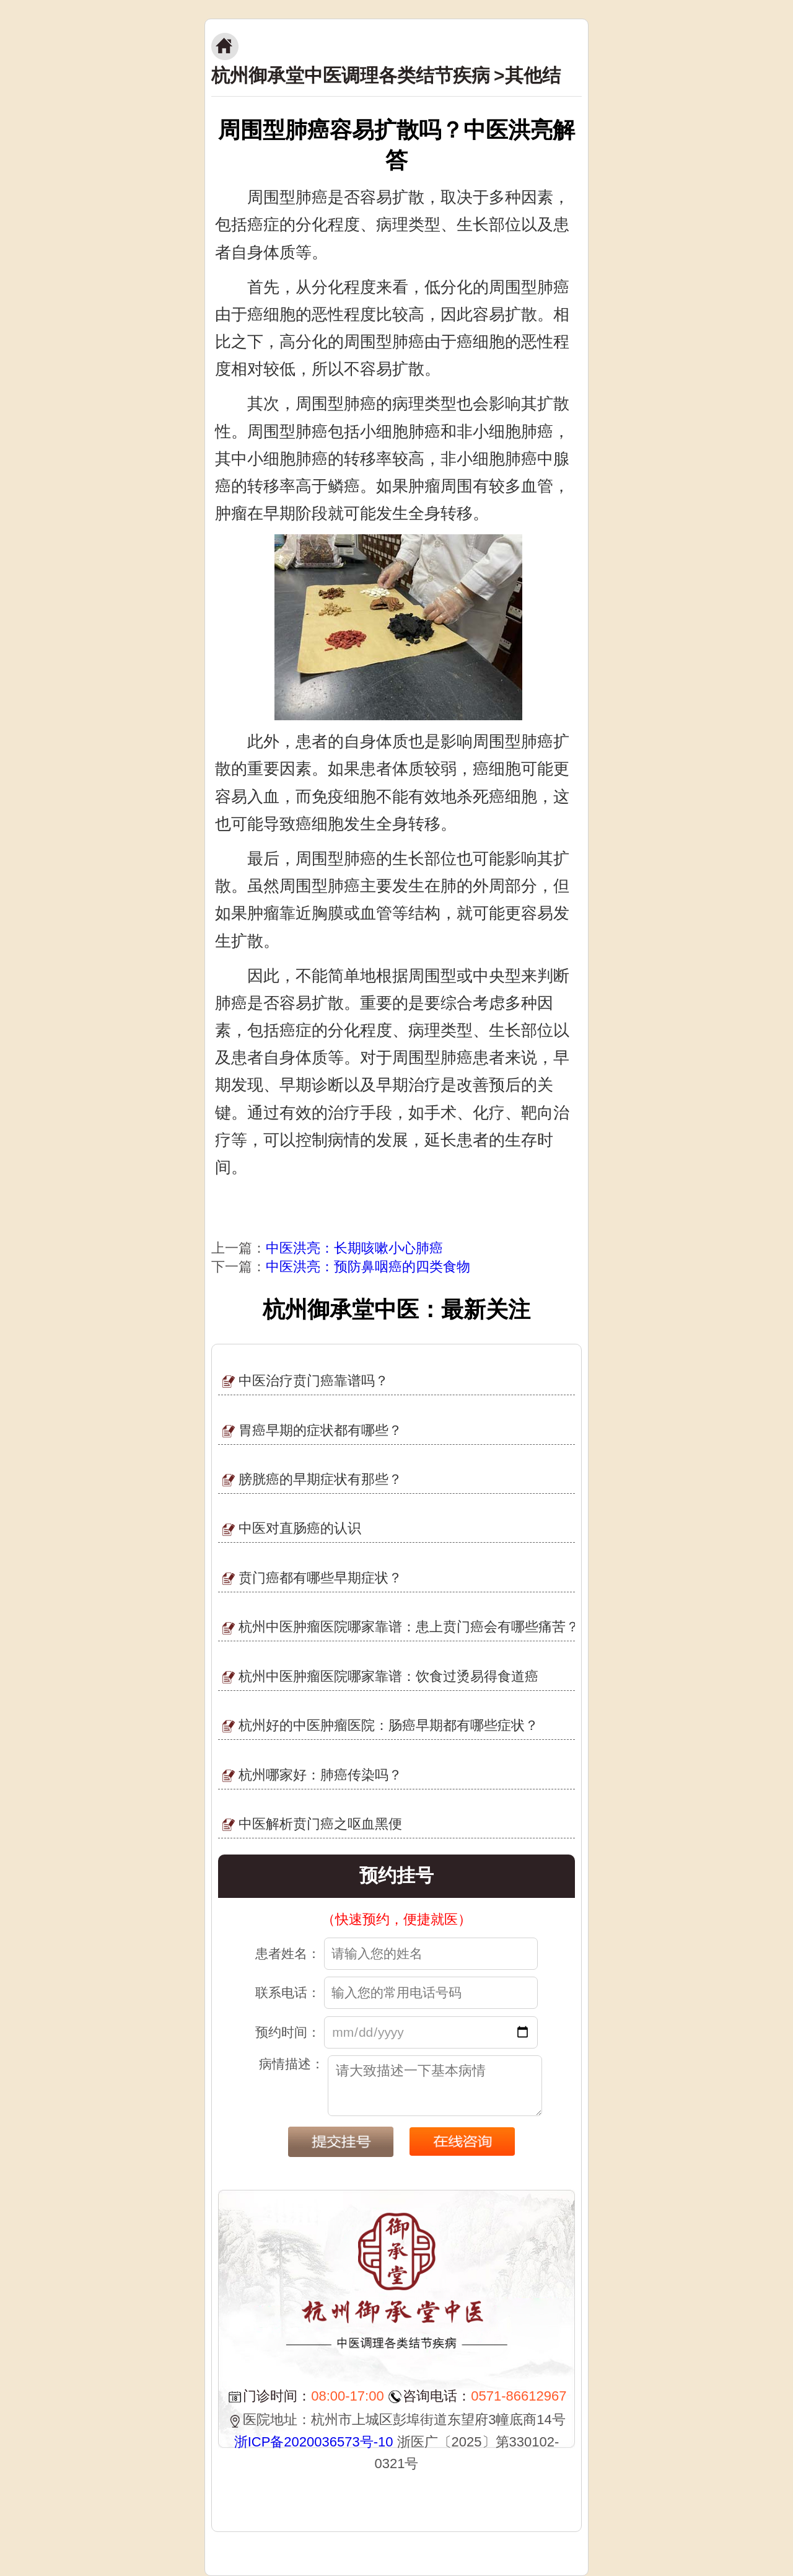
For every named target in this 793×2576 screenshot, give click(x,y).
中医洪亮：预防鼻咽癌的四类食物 (368, 1266)
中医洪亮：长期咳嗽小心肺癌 (354, 1248)
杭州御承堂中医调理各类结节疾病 (350, 75)
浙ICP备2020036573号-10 (313, 2442)
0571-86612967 (518, 2396)
